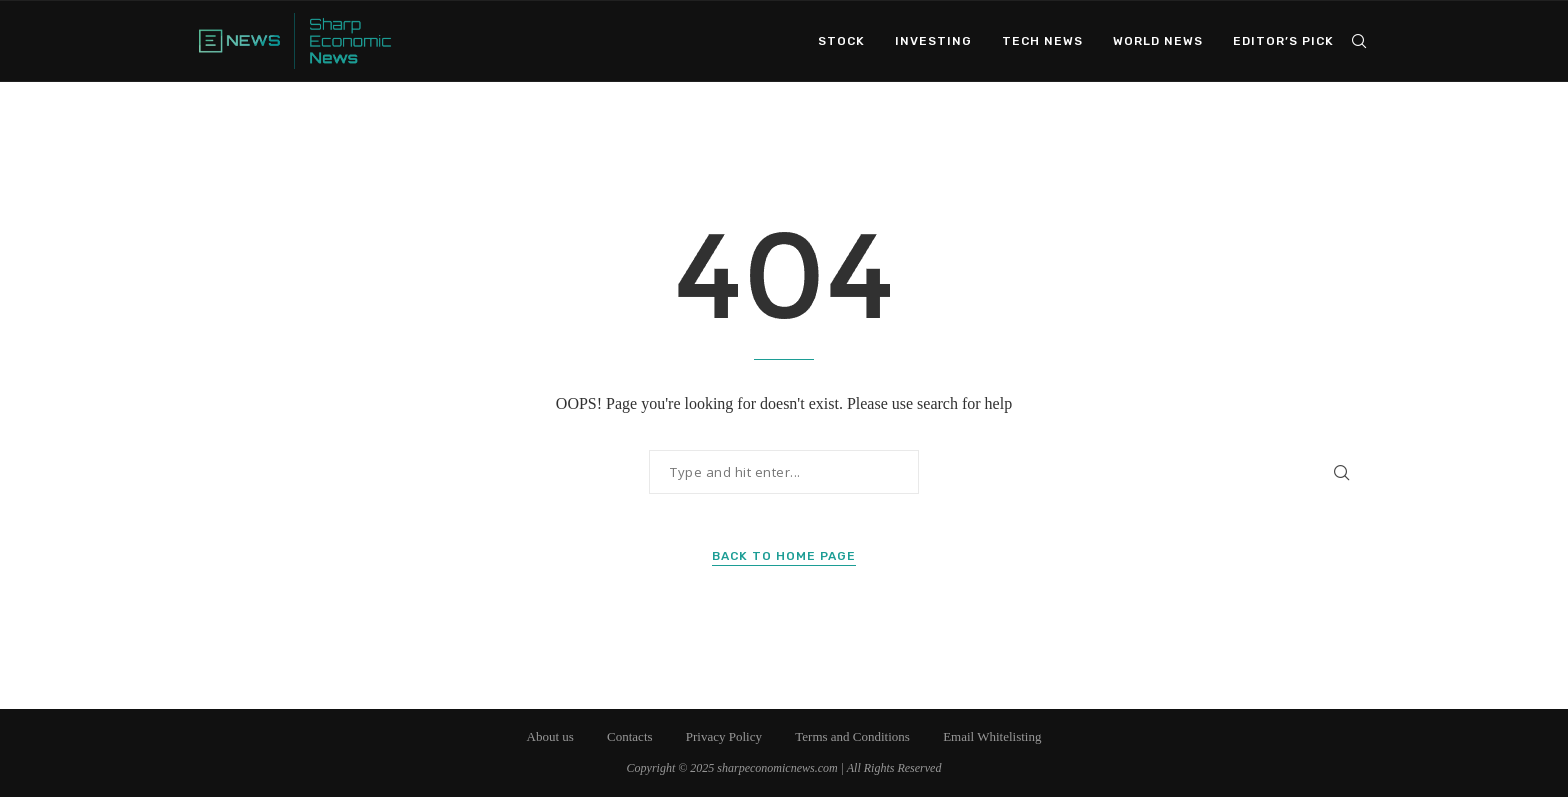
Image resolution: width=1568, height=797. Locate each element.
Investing (933, 41)
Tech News (1042, 41)
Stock (841, 41)
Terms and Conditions (852, 736)
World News (1158, 41)
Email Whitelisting (992, 736)
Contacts (630, 736)
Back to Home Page (784, 556)
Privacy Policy (724, 736)
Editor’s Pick (1283, 41)
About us (550, 736)
